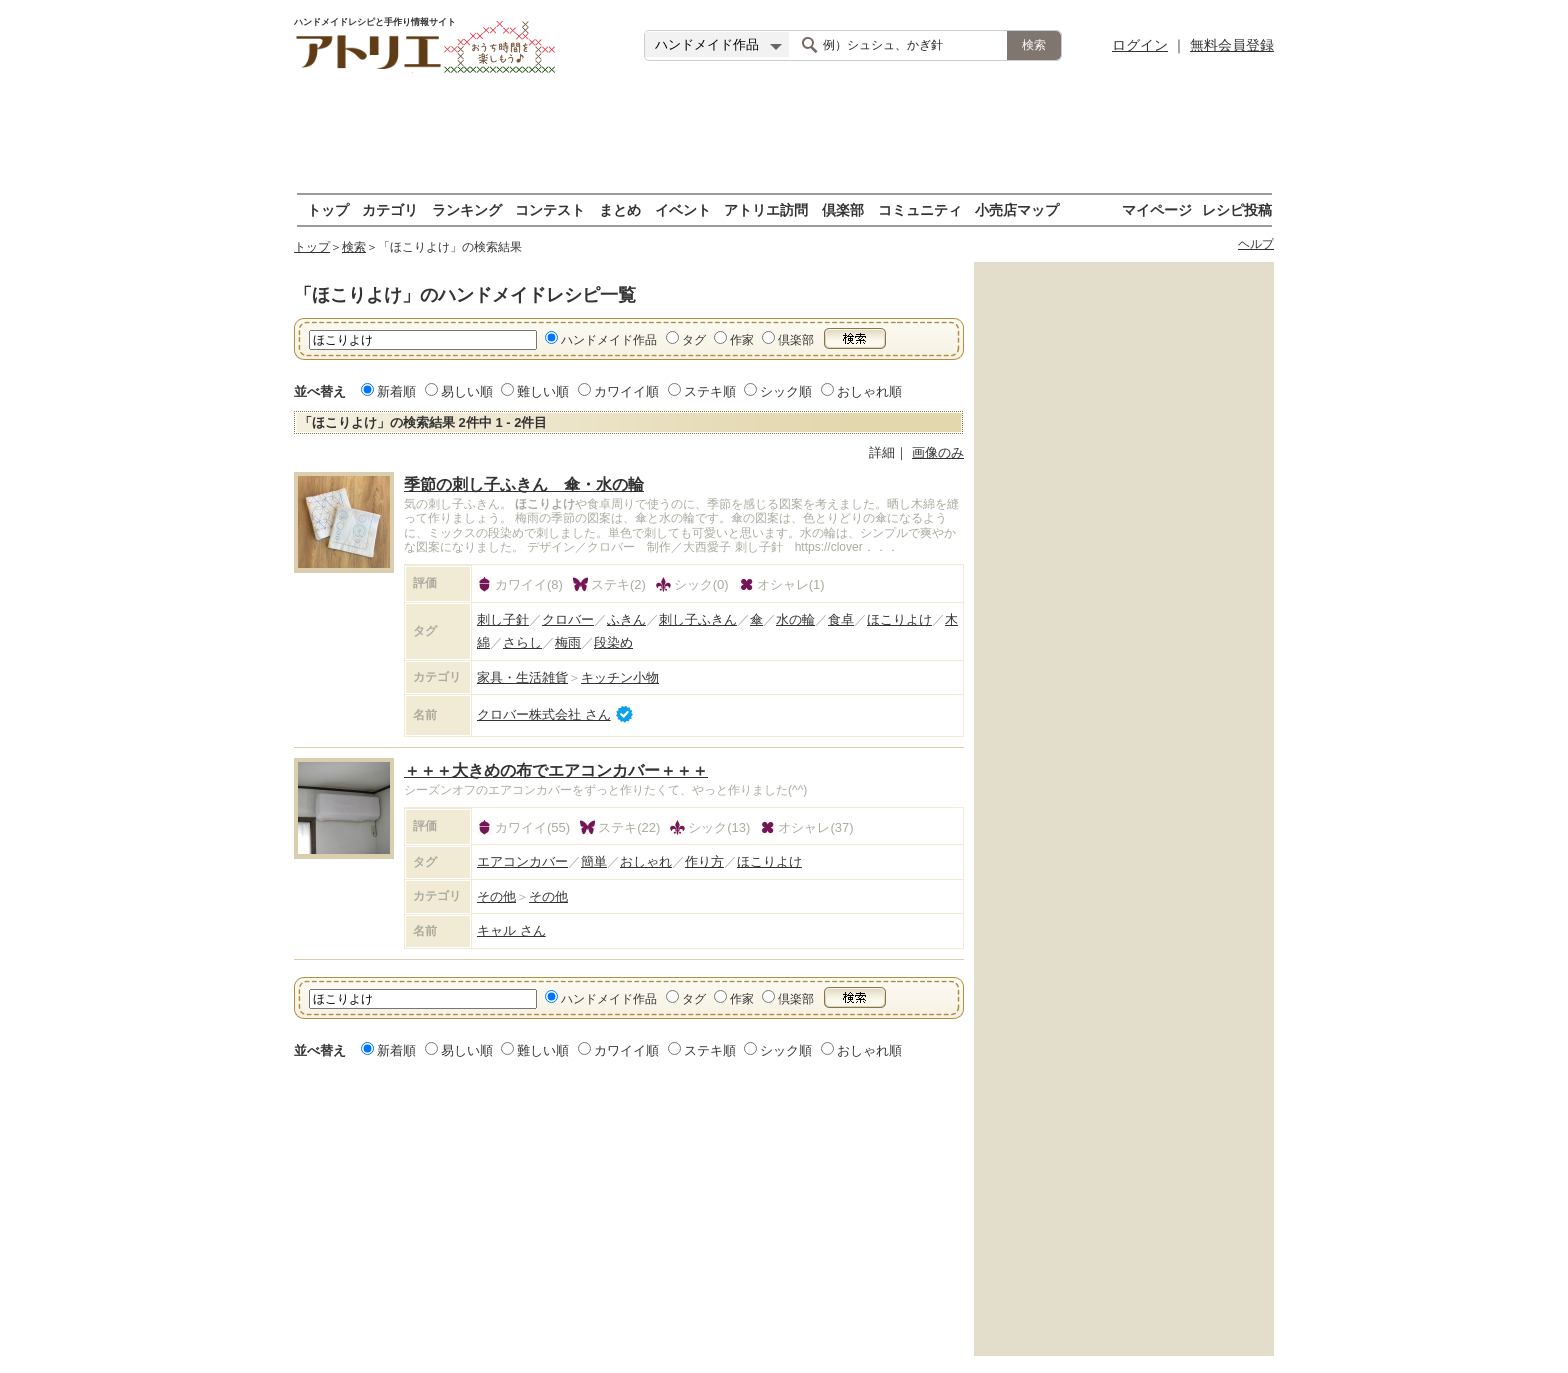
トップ (328, 209)
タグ (694, 340)
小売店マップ (1017, 209)
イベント (683, 209)
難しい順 (543, 391)
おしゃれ (646, 861)
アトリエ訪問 (766, 209)
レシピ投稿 (1237, 209)
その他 (496, 896)
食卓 (841, 619)
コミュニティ (920, 209)
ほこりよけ (899, 619)
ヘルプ (1256, 244)
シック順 (786, 391)
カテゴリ (390, 209)
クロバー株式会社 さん (544, 714)
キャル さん (511, 930)
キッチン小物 (620, 677)
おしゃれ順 (869, 391)
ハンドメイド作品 (609, 340)
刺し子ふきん (698, 619)
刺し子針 (503, 619)
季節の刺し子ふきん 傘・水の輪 (524, 484)
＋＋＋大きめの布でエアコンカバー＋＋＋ (556, 770)
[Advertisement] (784, 135)
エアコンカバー (522, 861)
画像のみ (938, 452)
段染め (613, 642)
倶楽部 (843, 209)
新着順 (396, 391)
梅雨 (568, 642)
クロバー (568, 619)
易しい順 (467, 391)
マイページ (1157, 209)
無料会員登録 (1232, 45)
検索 (354, 247)
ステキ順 (710, 391)
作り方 (704, 861)
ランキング (467, 209)
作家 (742, 340)
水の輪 (795, 619)
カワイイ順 (626, 391)
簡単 (594, 861)
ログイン (1140, 45)
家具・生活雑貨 (522, 677)
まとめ (620, 209)
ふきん (626, 619)
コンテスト (550, 209)
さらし (522, 642)
